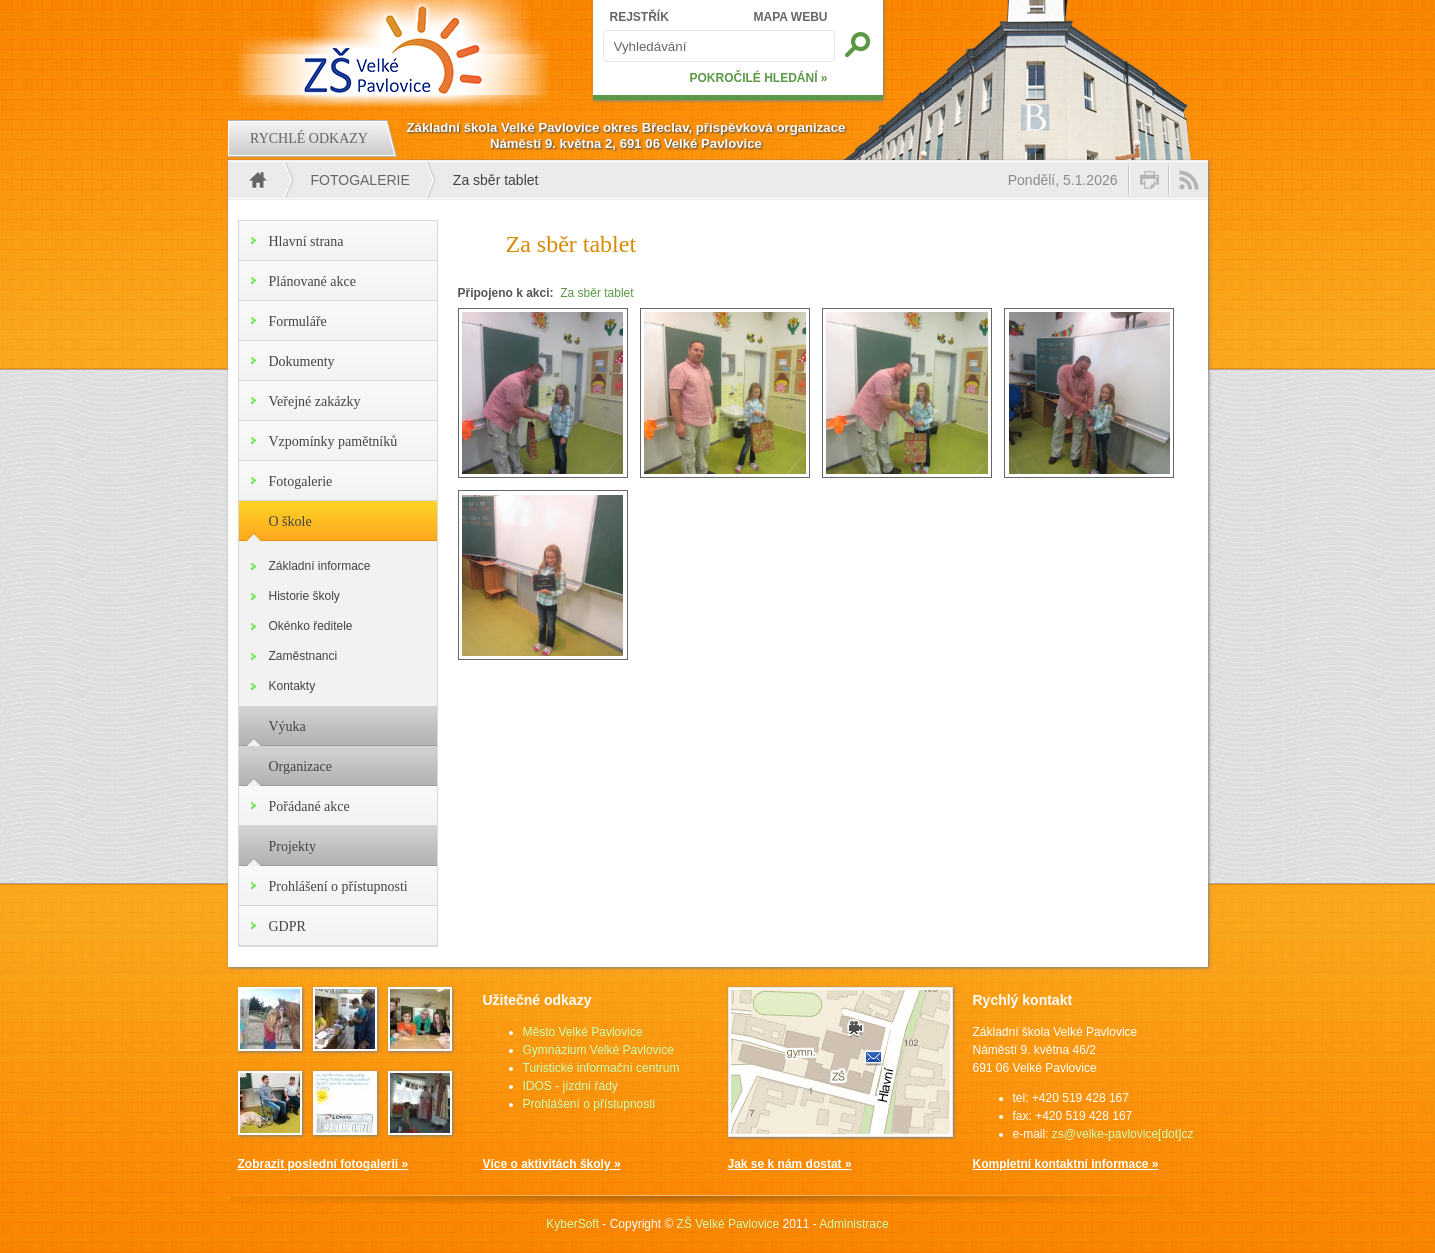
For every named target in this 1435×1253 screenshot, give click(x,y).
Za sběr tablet (596, 293)
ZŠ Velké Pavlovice (728, 1224)
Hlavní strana (306, 241)
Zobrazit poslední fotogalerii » (323, 1164)
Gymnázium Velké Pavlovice (598, 1050)
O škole (290, 521)
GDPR (287, 926)
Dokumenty (302, 361)
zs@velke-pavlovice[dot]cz (1123, 1134)
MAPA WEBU (791, 17)
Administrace (853, 1224)
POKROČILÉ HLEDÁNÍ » (758, 78)
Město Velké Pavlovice (583, 1032)
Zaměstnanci (303, 656)
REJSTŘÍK (639, 17)
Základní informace (320, 566)
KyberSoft (572, 1224)
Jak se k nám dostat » (790, 1164)
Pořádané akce (309, 806)
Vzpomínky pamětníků (333, 441)
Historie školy (304, 596)
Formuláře (298, 321)
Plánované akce (312, 281)
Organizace (300, 766)
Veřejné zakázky (315, 401)
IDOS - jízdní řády (570, 1086)
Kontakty (292, 686)
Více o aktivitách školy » (552, 1164)
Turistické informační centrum (601, 1068)
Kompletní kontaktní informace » (1066, 1164)
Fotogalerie (360, 180)
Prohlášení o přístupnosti (338, 886)
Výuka (287, 726)
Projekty (292, 846)
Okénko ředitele (311, 626)
